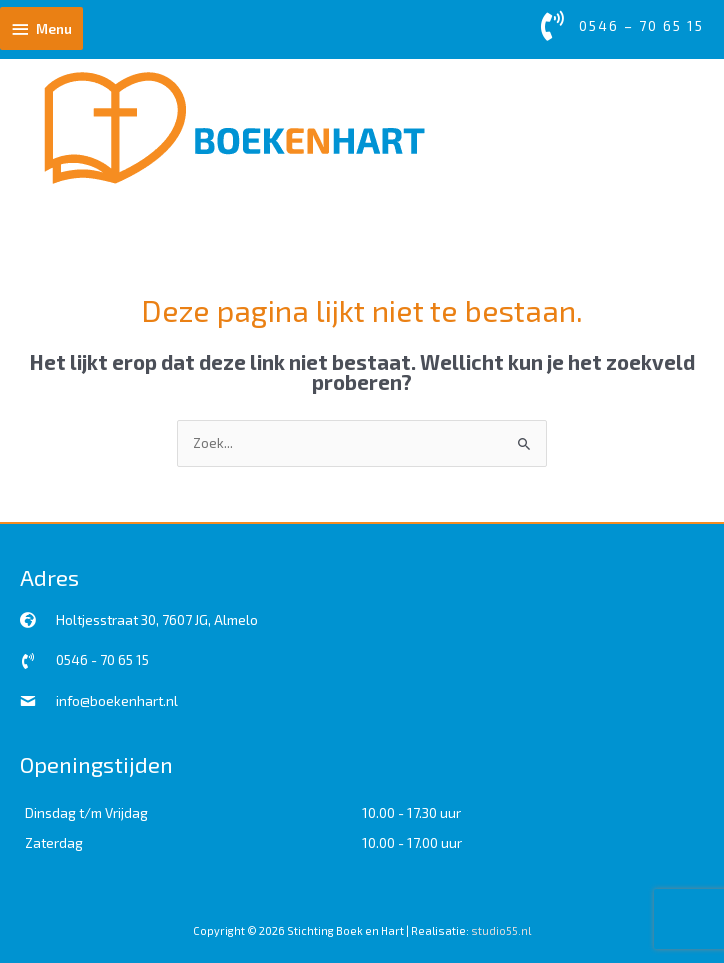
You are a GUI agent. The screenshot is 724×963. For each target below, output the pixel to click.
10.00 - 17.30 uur (411, 812)
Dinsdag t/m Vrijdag (86, 812)
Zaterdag (54, 842)
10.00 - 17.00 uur (412, 842)
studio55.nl (501, 930)
